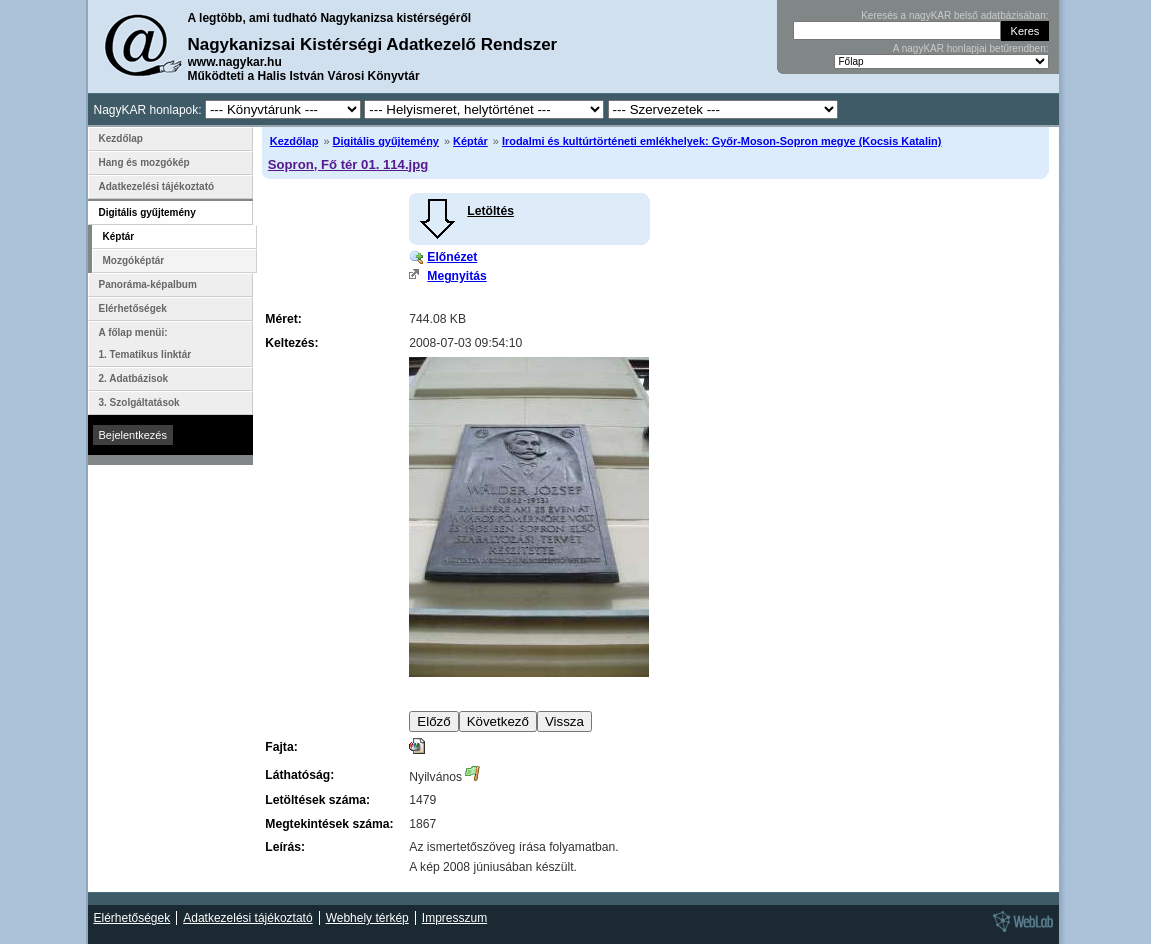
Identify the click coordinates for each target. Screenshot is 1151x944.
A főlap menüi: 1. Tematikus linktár (145, 343)
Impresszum (454, 918)
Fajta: (281, 747)
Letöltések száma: (317, 800)
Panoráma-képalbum (148, 284)
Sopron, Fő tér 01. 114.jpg (348, 164)
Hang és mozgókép (144, 162)
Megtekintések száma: (329, 824)
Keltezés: (291, 343)
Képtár (470, 141)
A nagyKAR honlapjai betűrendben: (971, 48)
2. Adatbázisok (134, 378)
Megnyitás (456, 276)
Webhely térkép (367, 918)
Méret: (283, 319)
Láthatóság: (299, 775)
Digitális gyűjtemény (386, 141)
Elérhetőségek (133, 308)
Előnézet (452, 257)
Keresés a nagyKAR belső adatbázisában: (954, 15)
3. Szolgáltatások (139, 402)
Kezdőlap (294, 141)
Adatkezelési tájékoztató (157, 186)
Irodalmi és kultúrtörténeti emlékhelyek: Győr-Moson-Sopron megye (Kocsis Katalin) (721, 141)
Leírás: (285, 847)
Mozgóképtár (134, 260)
